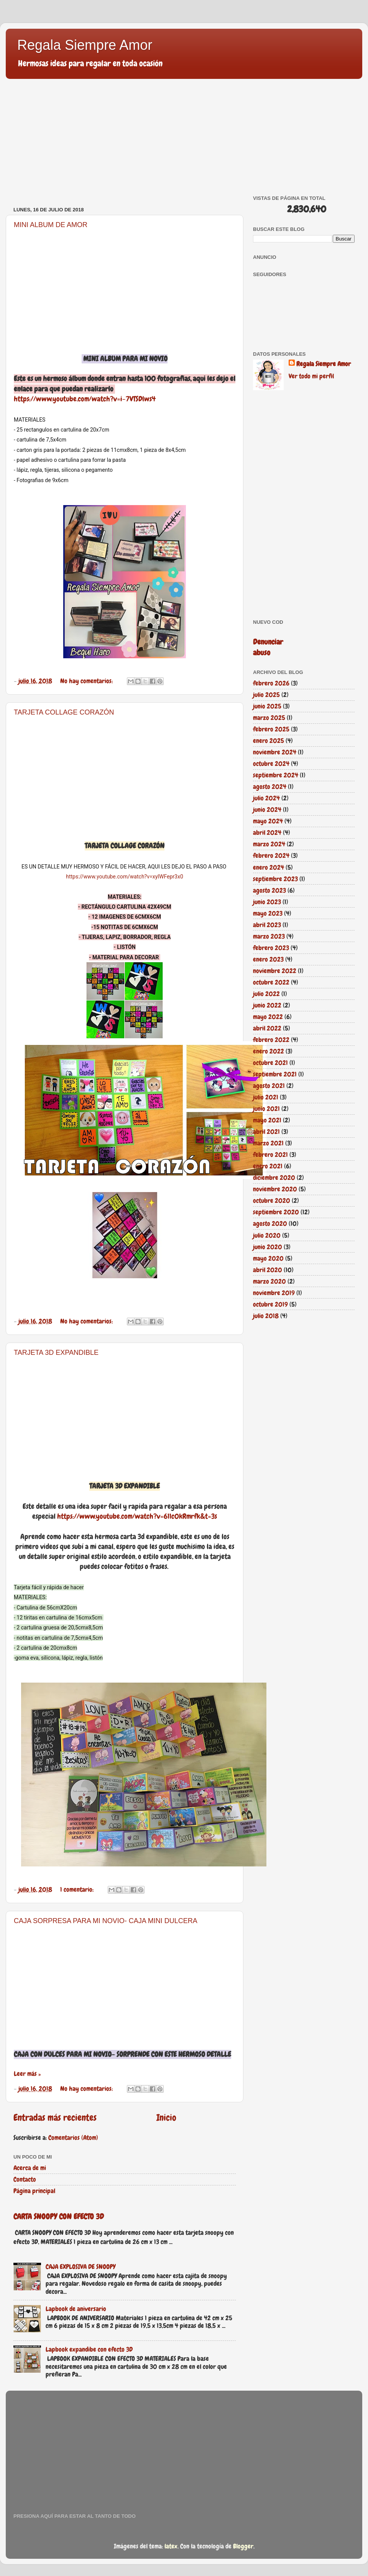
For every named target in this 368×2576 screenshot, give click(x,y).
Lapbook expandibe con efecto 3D (89, 2349)
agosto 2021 (269, 1085)
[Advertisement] (124, 141)
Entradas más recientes (55, 2117)
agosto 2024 (269, 786)
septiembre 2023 (275, 879)
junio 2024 (267, 809)
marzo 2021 (268, 1143)
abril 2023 (267, 925)
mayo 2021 (267, 1120)
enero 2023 (268, 959)
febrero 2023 (271, 948)
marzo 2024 (269, 844)
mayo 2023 (268, 913)
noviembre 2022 (274, 971)
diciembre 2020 (274, 1177)
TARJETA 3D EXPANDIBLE (56, 1352)
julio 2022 (266, 994)
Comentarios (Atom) (73, 2137)
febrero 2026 (271, 683)
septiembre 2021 (275, 1074)
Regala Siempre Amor (84, 45)
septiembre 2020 (276, 1212)
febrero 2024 (271, 855)
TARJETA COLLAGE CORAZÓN (64, 712)
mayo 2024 (268, 821)
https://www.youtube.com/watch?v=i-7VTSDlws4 (85, 399)
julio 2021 (265, 1097)
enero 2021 (268, 1166)
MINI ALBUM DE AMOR (50, 225)
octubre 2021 (270, 1062)
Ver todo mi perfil (311, 376)
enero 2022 (268, 1051)
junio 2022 (267, 1005)
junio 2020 (267, 1247)
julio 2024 (266, 798)
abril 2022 (267, 1028)
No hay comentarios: (87, 681)
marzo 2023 (269, 936)
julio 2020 (267, 1235)
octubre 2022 (271, 982)
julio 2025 (266, 694)
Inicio (166, 2117)
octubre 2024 (271, 763)
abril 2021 (266, 1131)
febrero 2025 (271, 729)
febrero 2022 (271, 1039)
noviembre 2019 (274, 1293)
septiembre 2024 (275, 775)
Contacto (24, 2179)
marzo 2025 (269, 717)
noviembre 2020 (275, 1189)
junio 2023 (267, 902)
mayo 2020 (268, 1258)
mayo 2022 (268, 1016)
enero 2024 (268, 867)
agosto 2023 (269, 890)
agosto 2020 (270, 1223)
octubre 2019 (270, 1304)
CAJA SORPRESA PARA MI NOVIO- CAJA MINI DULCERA (105, 1921)
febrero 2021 (270, 1154)
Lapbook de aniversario (76, 2308)
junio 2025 (267, 706)
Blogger (243, 2546)
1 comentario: (77, 1889)
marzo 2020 (269, 1281)
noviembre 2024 (274, 752)
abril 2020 (267, 1270)
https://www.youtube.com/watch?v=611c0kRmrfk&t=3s (137, 1516)
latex (170, 2546)
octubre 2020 (271, 1200)
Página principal (34, 2191)
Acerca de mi (29, 2168)
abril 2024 (267, 832)
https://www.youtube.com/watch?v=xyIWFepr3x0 (124, 876)
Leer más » (27, 2073)
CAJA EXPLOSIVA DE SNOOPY (80, 2266)
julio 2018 (266, 1316)
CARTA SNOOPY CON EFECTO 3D (58, 2216)
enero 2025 (268, 740)
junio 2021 (266, 1108)
